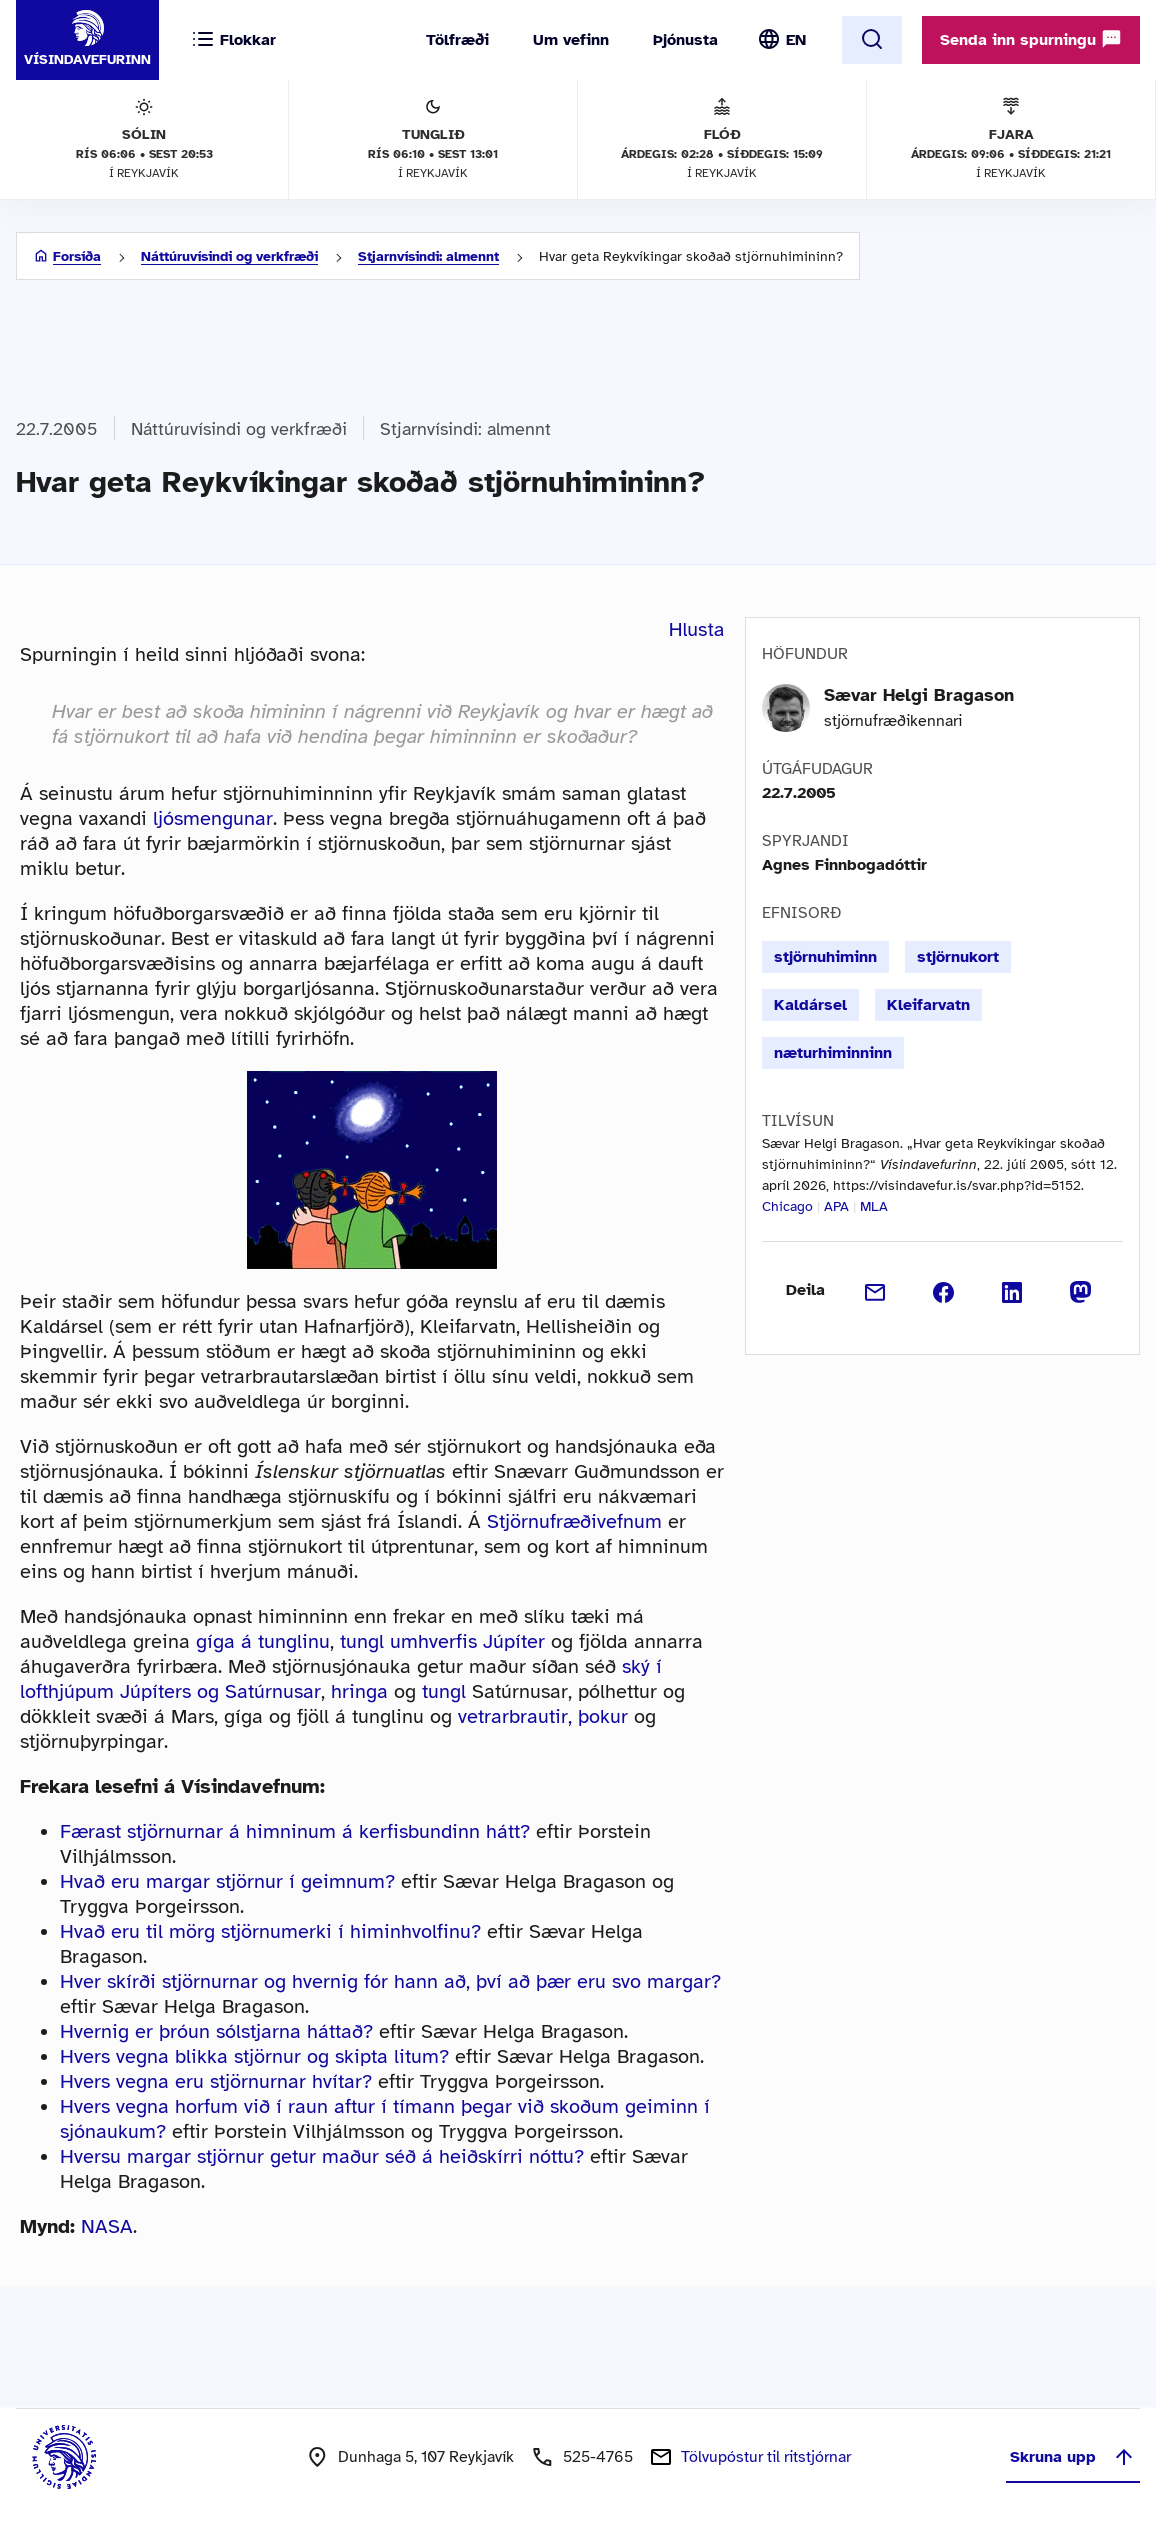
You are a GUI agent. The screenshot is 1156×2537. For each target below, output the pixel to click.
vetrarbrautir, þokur (543, 1716)
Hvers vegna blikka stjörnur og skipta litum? (254, 2056)
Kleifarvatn (928, 1005)
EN (796, 40)
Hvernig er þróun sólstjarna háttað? (216, 2031)
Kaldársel (810, 1005)
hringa (359, 1691)
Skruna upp (1073, 2457)
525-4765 (598, 2457)
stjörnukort (958, 957)
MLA (874, 1206)
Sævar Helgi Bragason (919, 695)
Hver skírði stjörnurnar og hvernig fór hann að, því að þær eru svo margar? (390, 1981)
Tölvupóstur (766, 2457)
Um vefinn (571, 40)
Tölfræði (457, 40)
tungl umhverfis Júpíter (442, 1641)
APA (836, 1206)
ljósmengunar (213, 818)
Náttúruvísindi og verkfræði (229, 256)
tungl (444, 1691)
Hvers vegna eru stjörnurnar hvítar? (216, 2081)
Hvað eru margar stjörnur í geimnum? (227, 1881)
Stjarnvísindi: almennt (428, 256)
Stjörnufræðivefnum (574, 1521)
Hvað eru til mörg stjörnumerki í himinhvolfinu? (270, 1931)
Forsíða (77, 256)
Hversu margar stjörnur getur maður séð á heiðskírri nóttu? (322, 2156)
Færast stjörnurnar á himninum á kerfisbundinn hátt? (295, 1831)
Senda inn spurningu (1031, 39)
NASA (107, 2226)
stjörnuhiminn (825, 957)
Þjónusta (685, 40)
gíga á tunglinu (263, 1641)
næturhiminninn (833, 1053)
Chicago (787, 1206)
